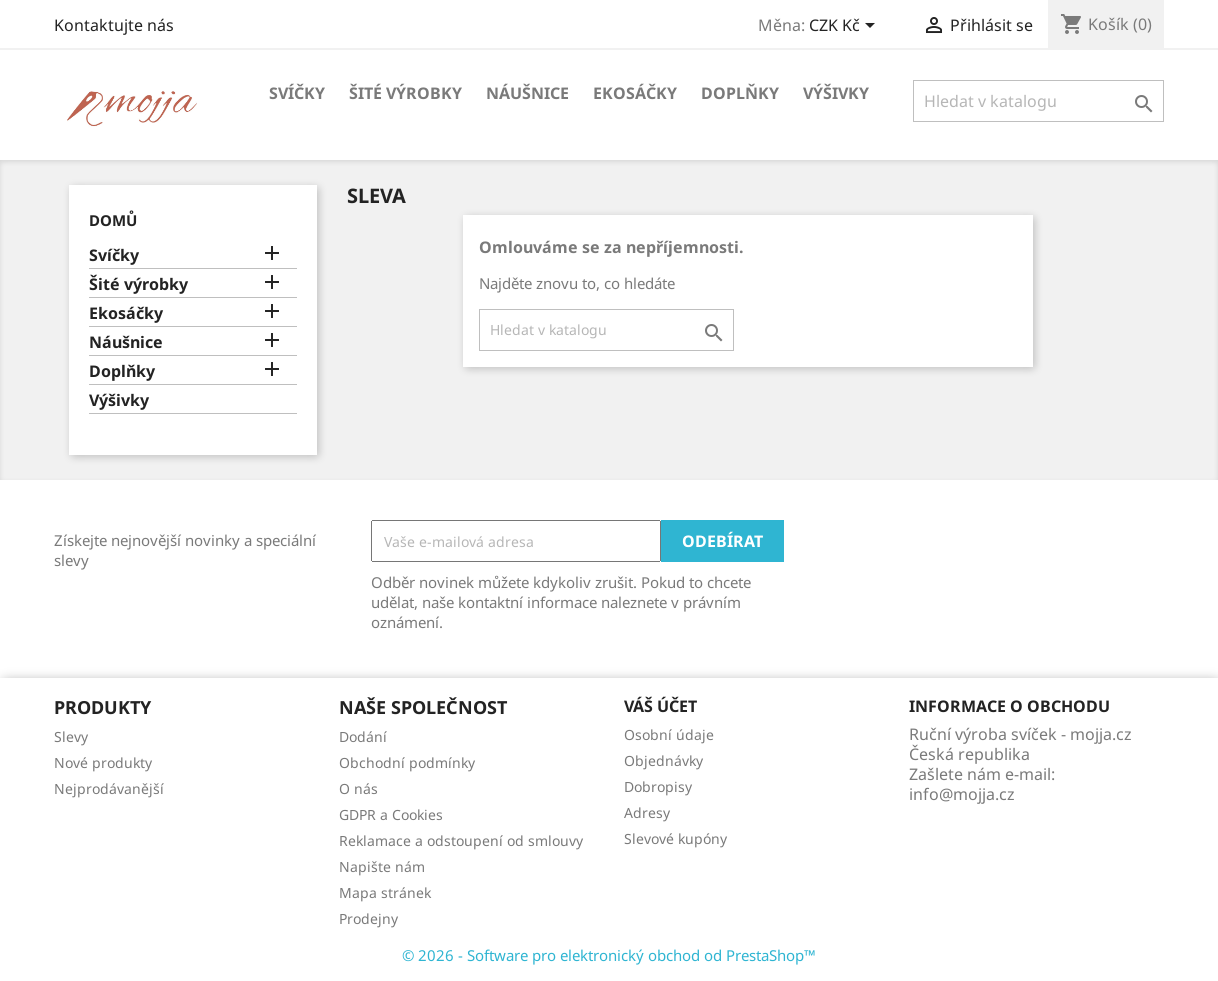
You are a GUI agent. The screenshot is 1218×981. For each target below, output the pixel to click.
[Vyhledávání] (1038, 101)
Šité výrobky (405, 93)
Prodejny (368, 918)
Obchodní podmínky (407, 762)
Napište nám (382, 866)
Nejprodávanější (109, 788)
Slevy (71, 736)
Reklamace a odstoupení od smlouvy (461, 840)
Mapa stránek (385, 892)
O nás (358, 788)
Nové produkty (103, 762)
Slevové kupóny (675, 838)
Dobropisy (658, 786)
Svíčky (297, 93)
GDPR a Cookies (391, 814)
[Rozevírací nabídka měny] (845, 27)
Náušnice (527, 93)
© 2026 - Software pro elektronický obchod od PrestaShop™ (609, 955)
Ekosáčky (635, 93)
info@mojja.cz (962, 794)
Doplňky (740, 93)
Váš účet (660, 706)
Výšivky (836, 93)
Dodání (363, 736)
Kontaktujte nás (114, 25)
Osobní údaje (669, 734)
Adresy (647, 812)
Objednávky (663, 760)
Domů (113, 220)
